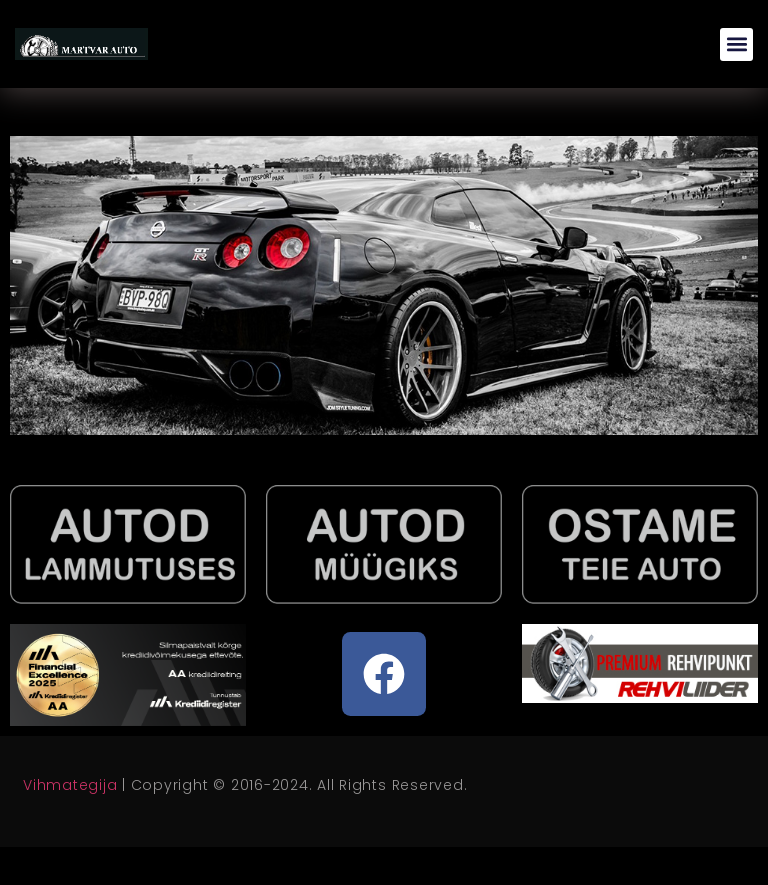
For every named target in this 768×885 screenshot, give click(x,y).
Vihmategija (70, 785)
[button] (736, 44)
